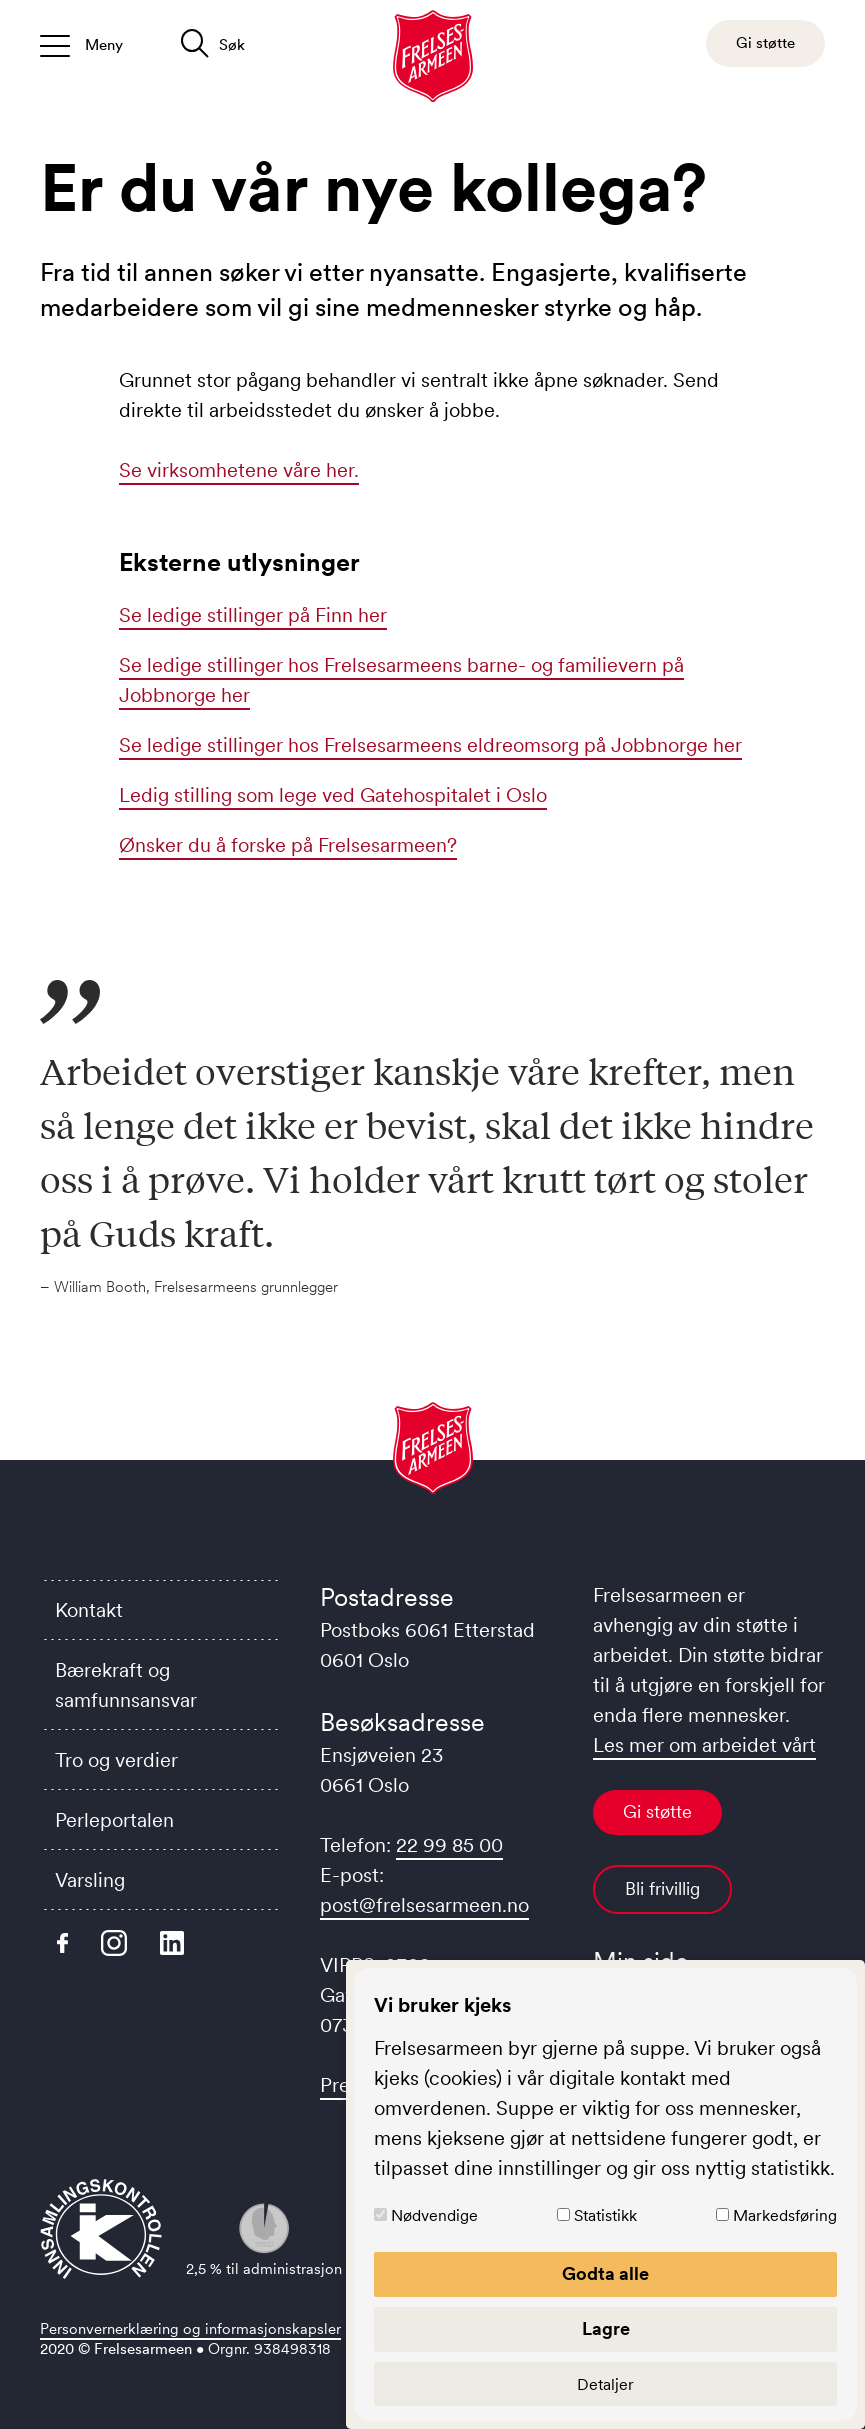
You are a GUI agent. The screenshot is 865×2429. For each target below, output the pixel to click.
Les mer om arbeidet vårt (704, 1745)
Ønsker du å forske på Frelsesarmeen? (288, 845)
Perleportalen (114, 1820)
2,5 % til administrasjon (264, 2240)
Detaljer (605, 2384)
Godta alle (605, 2274)
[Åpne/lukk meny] (81, 43)
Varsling (90, 1880)
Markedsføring (785, 2215)
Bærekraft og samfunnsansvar (126, 1685)
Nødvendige (434, 2215)
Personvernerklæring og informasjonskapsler (190, 2328)
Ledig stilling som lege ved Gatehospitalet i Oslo (333, 795)
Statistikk (605, 2215)
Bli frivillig (662, 1889)
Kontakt (89, 1610)
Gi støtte (657, 1812)
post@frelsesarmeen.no (424, 1905)
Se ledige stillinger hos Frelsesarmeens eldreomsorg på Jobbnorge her (430, 745)
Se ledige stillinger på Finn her (253, 615)
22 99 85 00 (449, 1845)
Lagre (606, 2329)
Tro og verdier (116, 1760)
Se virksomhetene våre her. (239, 470)
